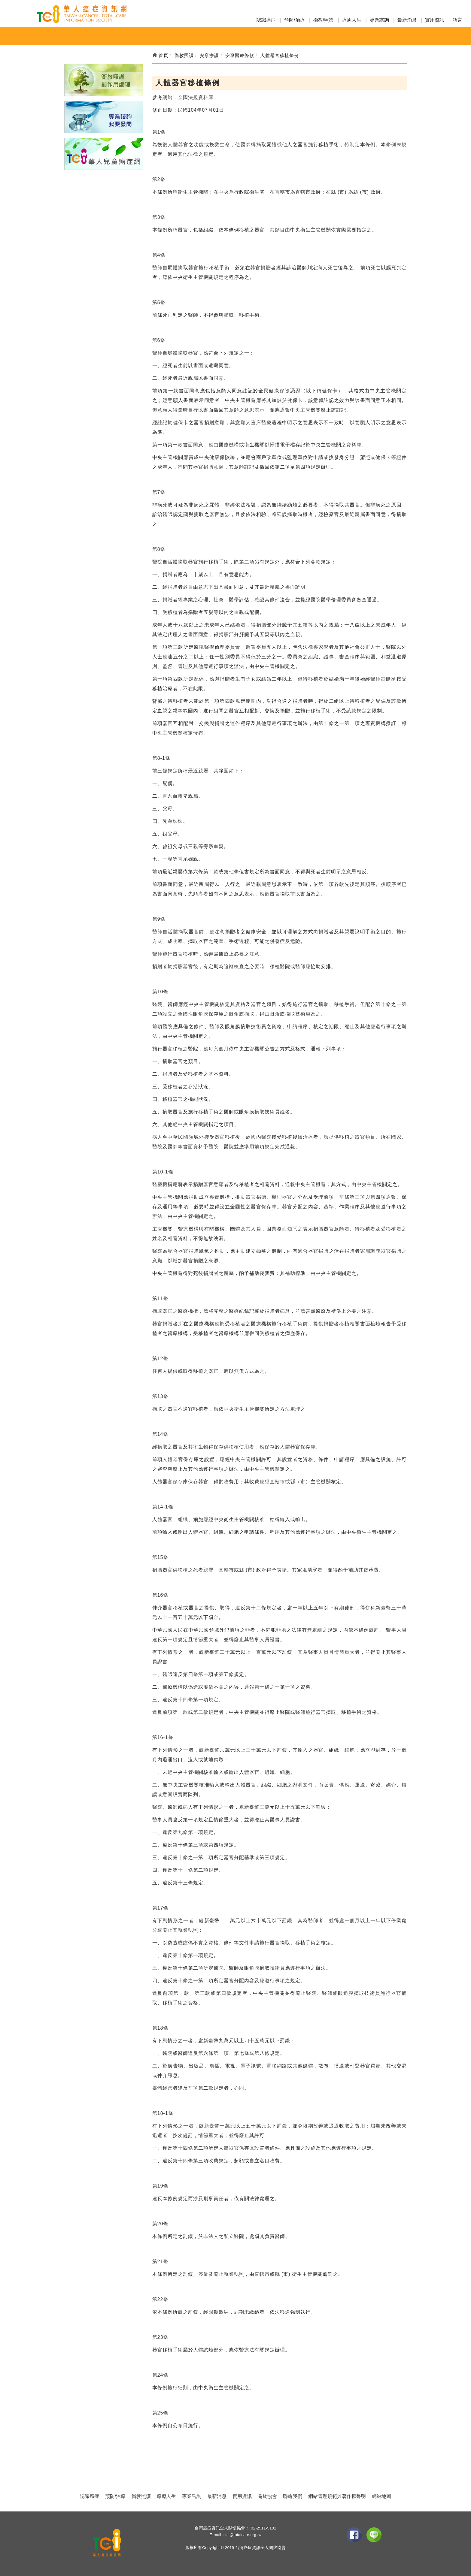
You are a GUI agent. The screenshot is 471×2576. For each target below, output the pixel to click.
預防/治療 (294, 20)
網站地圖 (381, 2496)
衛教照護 (141, 2496)
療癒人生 (351, 20)
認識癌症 (266, 20)
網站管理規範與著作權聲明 (337, 2496)
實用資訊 (434, 20)
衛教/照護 (323, 20)
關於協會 (267, 2496)
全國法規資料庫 (196, 97)
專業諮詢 (379, 20)
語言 (457, 20)
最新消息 (407, 20)
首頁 (160, 55)
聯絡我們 (292, 2496)
